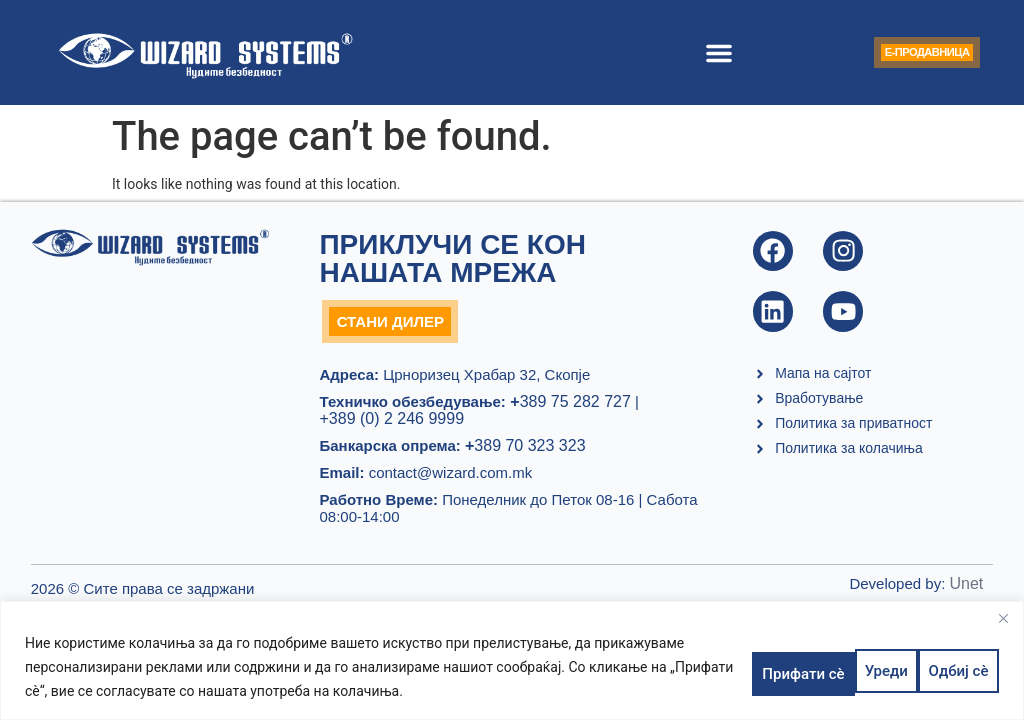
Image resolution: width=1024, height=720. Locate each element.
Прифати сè (943, 666)
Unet (966, 590)
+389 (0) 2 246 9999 (391, 425)
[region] (512, 660)
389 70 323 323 (525, 452)
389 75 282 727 (568, 408)
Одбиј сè (836, 666)
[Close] (1003, 618)
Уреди (749, 666)
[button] (692, 53)
